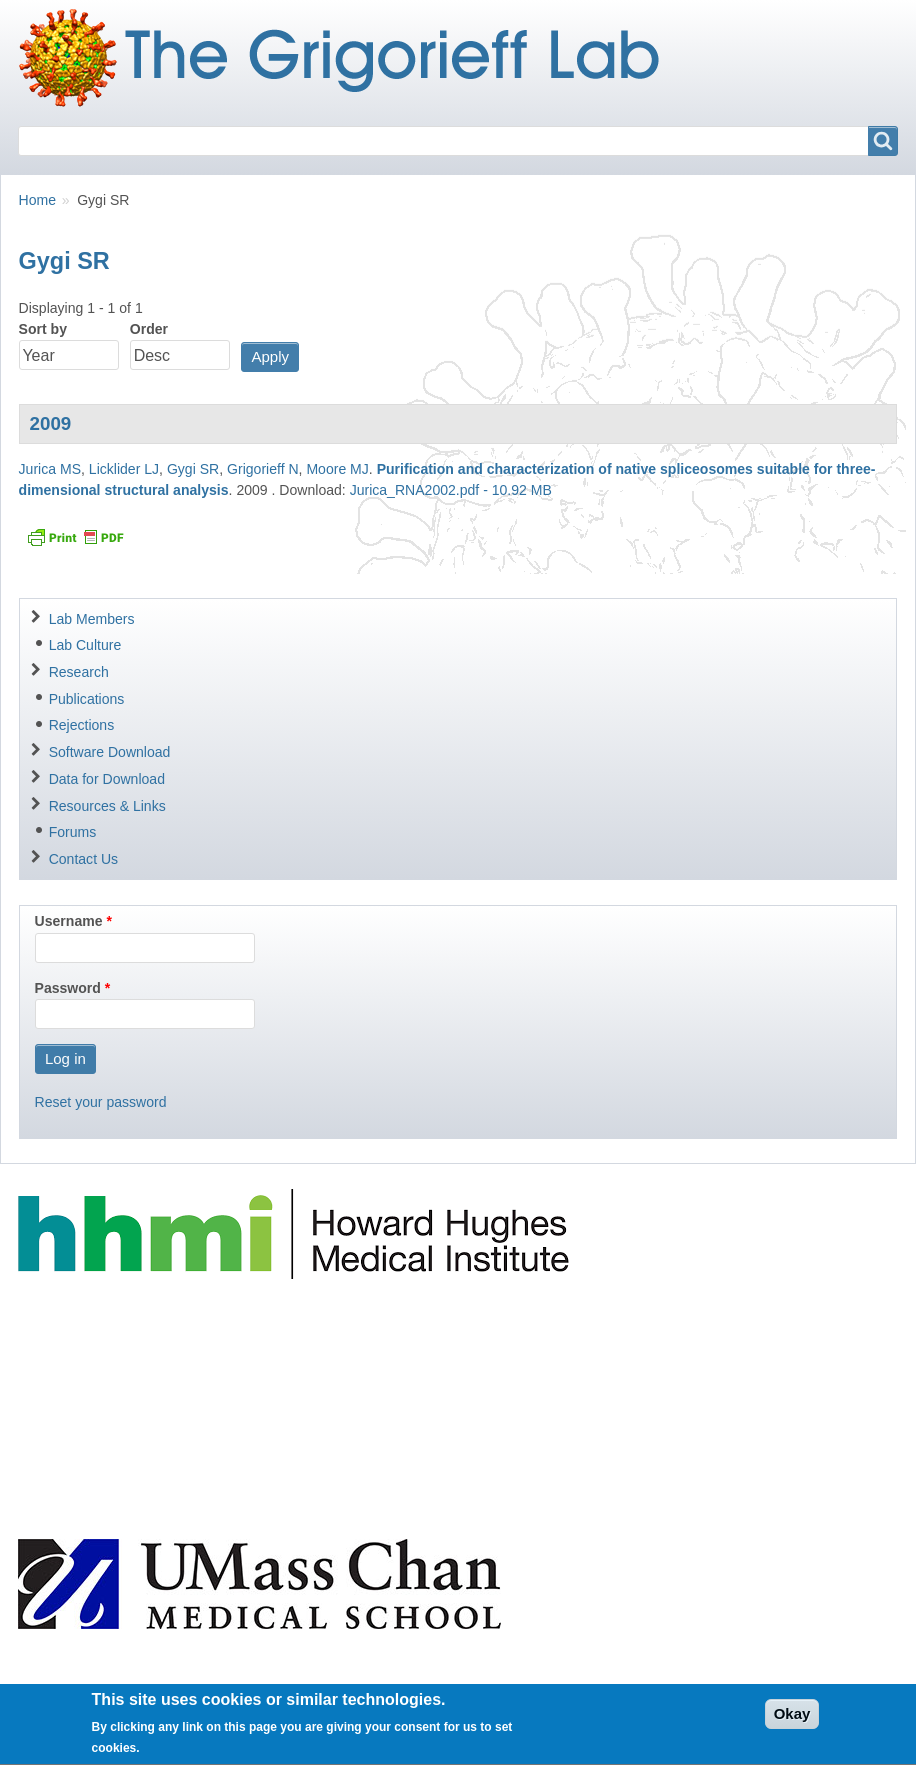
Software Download (110, 752)
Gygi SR (193, 469)
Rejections (82, 725)
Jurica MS (50, 469)
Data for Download (107, 779)
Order (149, 329)
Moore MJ (337, 469)
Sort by (43, 329)
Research (79, 672)
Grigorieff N (263, 469)
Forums (73, 832)
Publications (87, 699)
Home (37, 200)
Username (69, 921)
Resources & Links (107, 806)
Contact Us (83, 859)
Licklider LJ (124, 469)
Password (68, 988)
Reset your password (101, 1102)
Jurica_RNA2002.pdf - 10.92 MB (451, 490)
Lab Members (92, 619)
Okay (792, 1722)
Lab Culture (85, 645)
